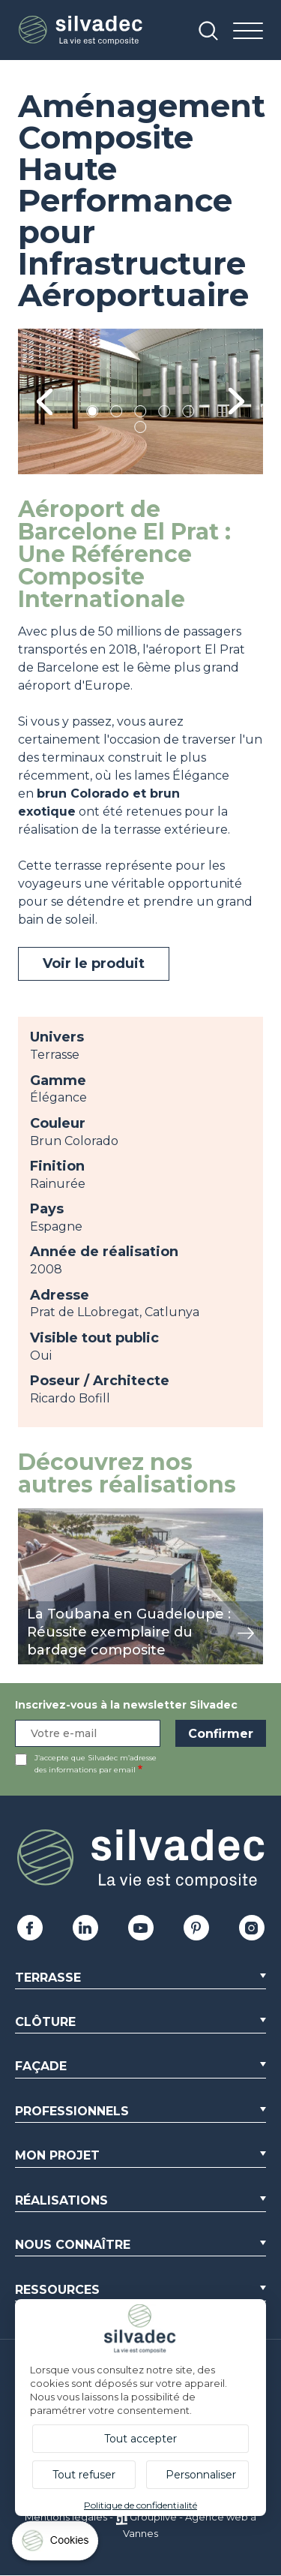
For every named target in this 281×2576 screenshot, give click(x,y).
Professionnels (72, 2111)
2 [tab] (117, 414)
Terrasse (48, 1977)
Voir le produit (94, 963)
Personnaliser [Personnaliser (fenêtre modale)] (201, 2474)
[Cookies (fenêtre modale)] (56, 2544)
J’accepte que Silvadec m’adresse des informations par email (95, 1764)
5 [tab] (188, 414)
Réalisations (61, 2200)
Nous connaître (72, 2245)
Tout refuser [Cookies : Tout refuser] (83, 2474)
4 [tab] (165, 414)
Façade (41, 2066)
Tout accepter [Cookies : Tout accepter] (140, 2438)
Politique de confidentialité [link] (140, 2505)
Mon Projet (57, 2155)
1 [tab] (93, 414)
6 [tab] (140, 429)
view (31, 1516)
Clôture (45, 2022)
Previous (44, 402)
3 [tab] (141, 414)
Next (236, 402)
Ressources (57, 2290)
